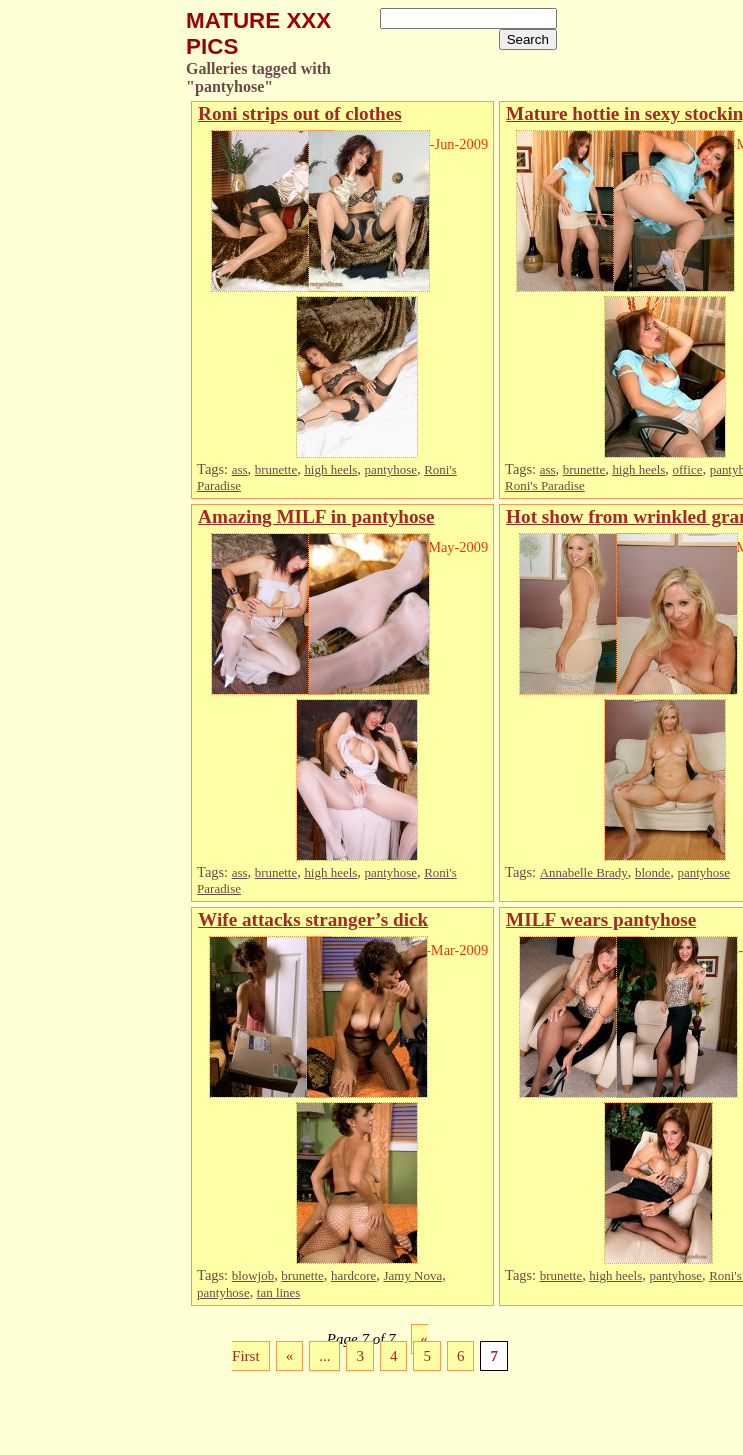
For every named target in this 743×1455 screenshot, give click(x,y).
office (687, 469)
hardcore (353, 1275)
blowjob (253, 1275)
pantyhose (390, 469)
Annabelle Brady (584, 872)
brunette (276, 469)
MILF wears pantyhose (601, 919)
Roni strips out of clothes (300, 113)
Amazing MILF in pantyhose (316, 516)
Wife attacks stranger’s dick (313, 919)
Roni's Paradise (545, 485)
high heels (330, 469)
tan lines (279, 1292)
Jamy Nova (413, 1275)
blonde (652, 872)
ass (240, 469)
